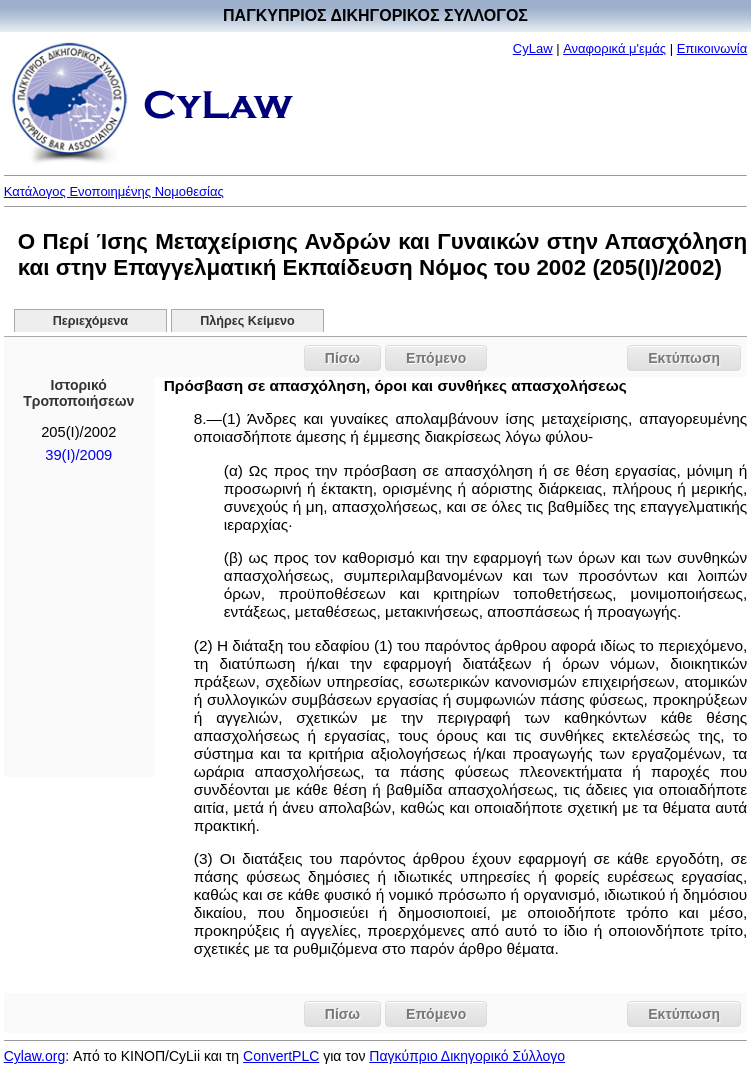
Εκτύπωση (684, 358)
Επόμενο (436, 358)
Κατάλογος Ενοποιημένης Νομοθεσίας (114, 191)
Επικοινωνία (712, 48)
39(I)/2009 (78, 455)
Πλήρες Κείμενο (247, 321)
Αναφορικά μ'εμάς (614, 48)
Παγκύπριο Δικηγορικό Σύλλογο (467, 1056)
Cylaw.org (34, 1056)
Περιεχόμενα (90, 321)
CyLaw (533, 48)
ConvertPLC (281, 1056)
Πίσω (342, 358)
